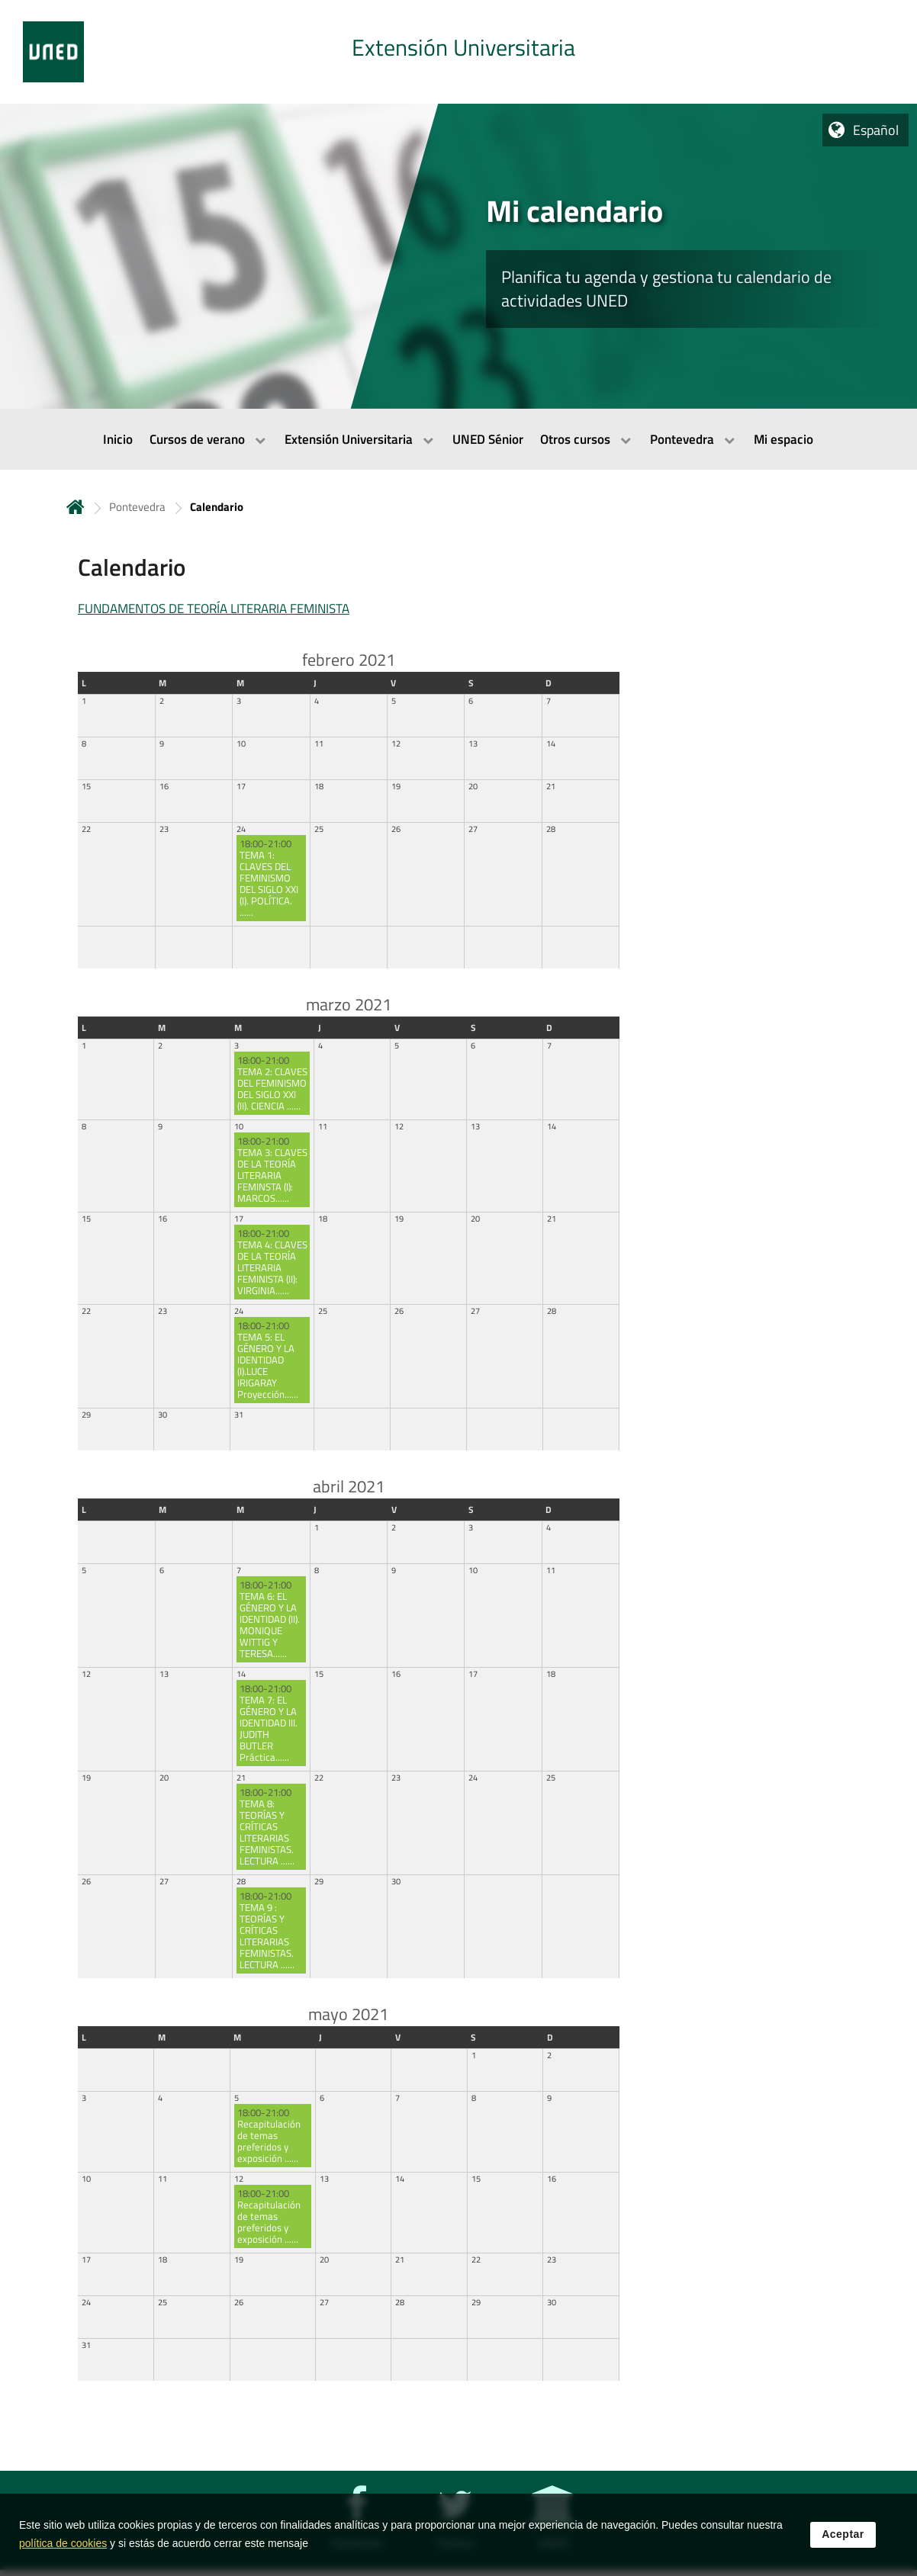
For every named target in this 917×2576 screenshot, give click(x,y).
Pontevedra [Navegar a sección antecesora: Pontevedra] (137, 507)
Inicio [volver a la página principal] (75, 507)
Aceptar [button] (843, 2534)
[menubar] (458, 439)
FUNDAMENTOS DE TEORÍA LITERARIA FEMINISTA (213, 608)
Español (876, 130)
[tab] (458, 52)
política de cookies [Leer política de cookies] (63, 2543)
